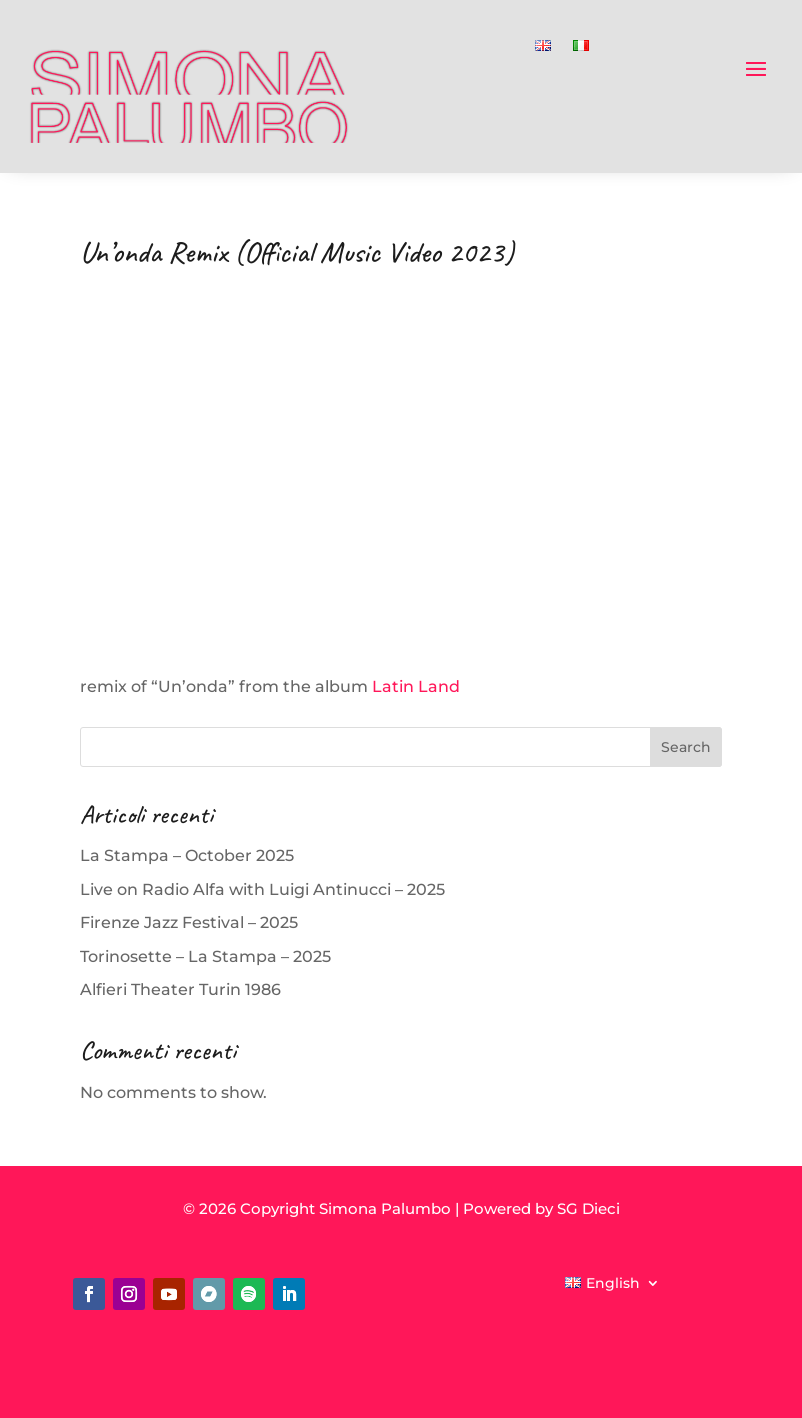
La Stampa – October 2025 (187, 855)
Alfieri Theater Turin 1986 (180, 989)
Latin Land (416, 686)
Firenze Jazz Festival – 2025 (189, 922)
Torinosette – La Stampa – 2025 (205, 956)
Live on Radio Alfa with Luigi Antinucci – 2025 (262, 889)
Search (686, 747)
